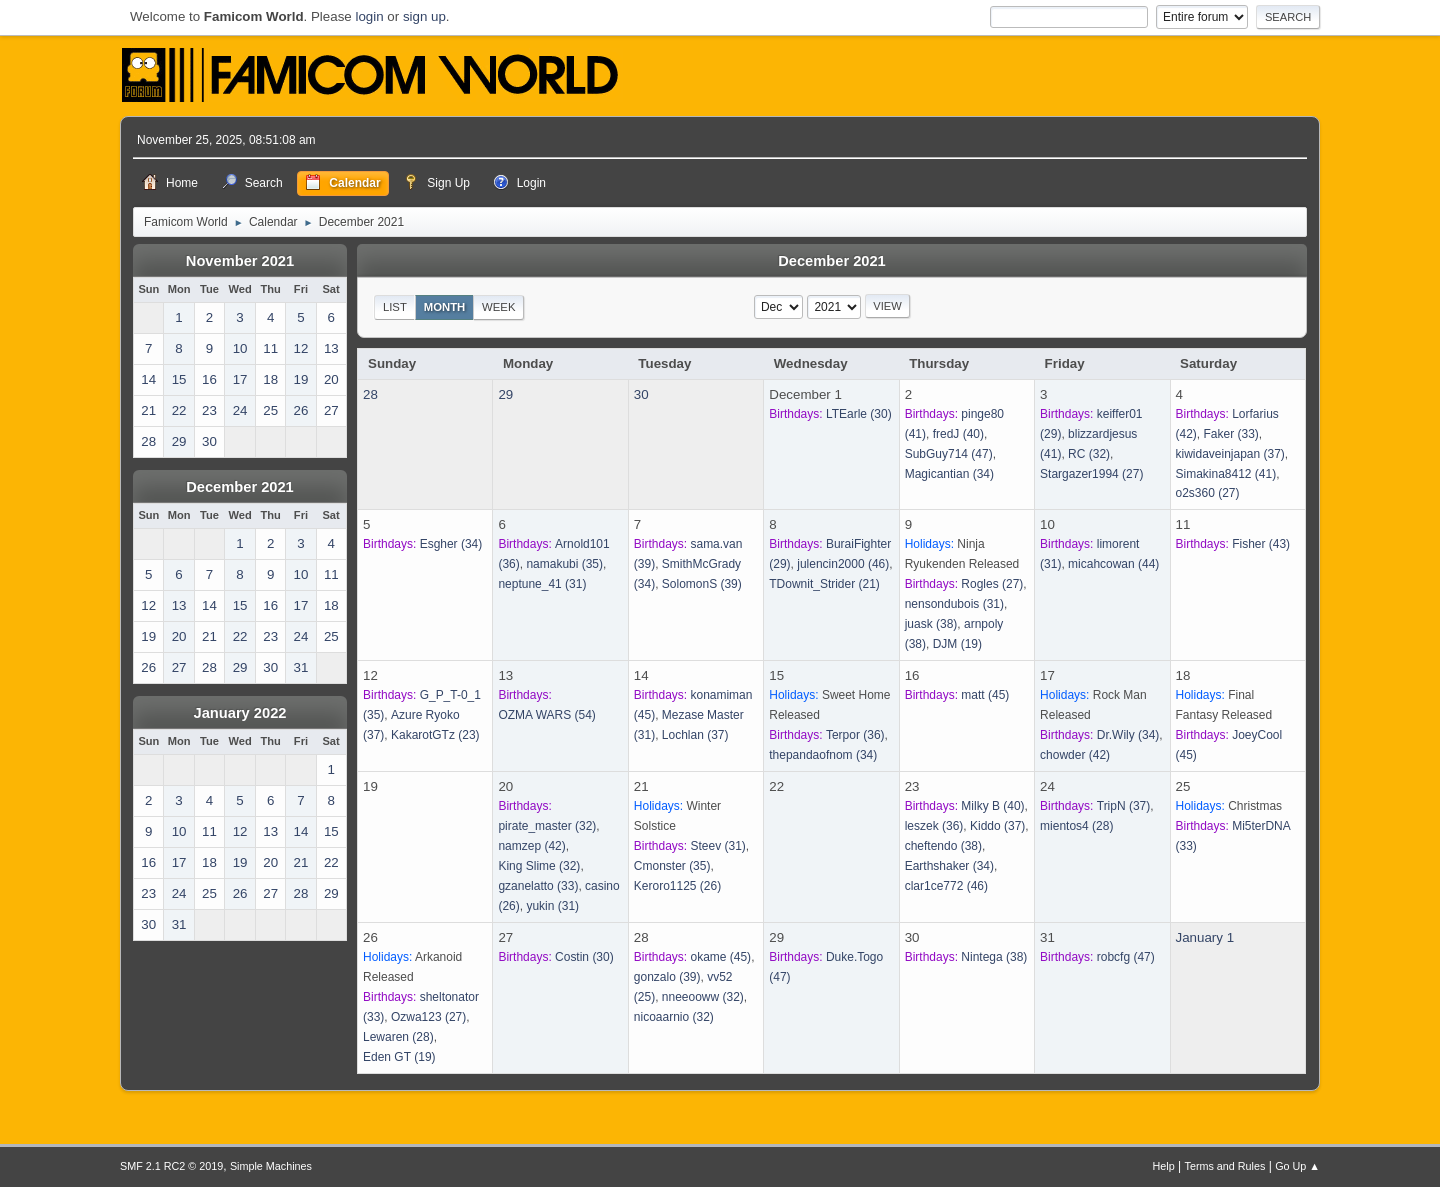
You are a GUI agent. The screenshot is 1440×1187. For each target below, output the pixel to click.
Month (445, 307)
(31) (542, 584)
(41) (1226, 474)
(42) (1075, 755)
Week (498, 307)
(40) (958, 434)
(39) (702, 584)
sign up (424, 16)
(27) (1091, 474)
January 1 (1205, 937)
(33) (1231, 434)
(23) (435, 735)
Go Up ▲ (1297, 1166)
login (369, 16)
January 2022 (240, 713)
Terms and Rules (1225, 1166)
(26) (677, 886)
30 (641, 394)
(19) (957, 644)
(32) (1089, 454)
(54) (546, 715)
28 (370, 394)
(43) (1261, 544)
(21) (824, 584)
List (395, 307)
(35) (564, 564)
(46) (843, 564)
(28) (1076, 826)
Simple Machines (271, 1166)
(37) (1230, 454)
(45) (985, 695)
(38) (931, 624)
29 (505, 394)
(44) (1113, 564)
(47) (949, 454)
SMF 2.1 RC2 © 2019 (171, 1166)
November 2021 (240, 261)
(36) (855, 735)
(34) (949, 474)
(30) (859, 414)
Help (1164, 1166)
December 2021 (240, 487)
